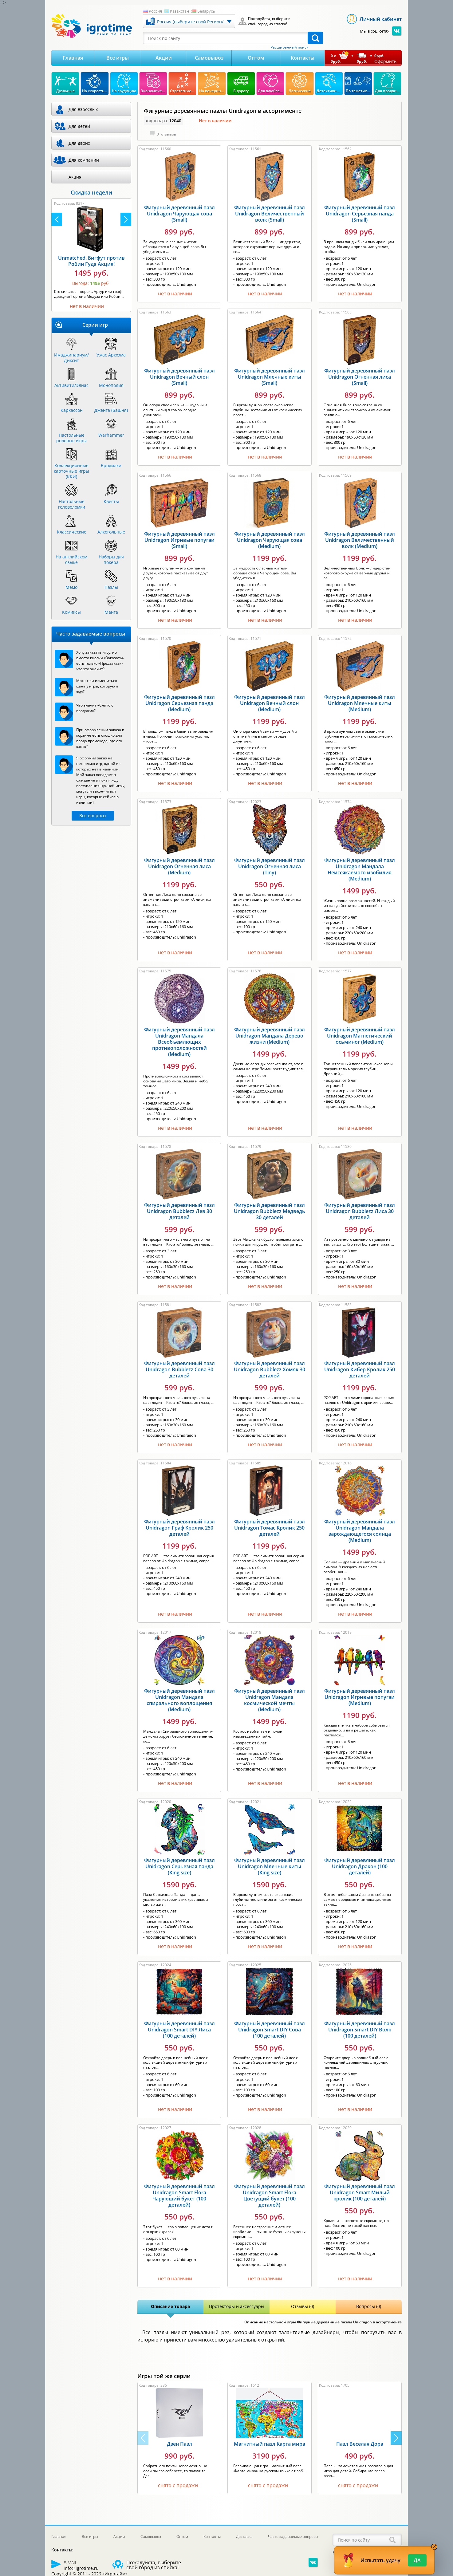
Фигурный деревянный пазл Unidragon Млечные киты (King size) (269, 1866)
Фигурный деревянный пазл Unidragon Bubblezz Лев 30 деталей (179, 1211)
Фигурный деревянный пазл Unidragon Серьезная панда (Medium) (179, 703)
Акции (164, 57)
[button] (396, 2438)
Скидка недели (91, 192)
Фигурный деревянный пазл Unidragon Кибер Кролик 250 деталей (359, 1369)
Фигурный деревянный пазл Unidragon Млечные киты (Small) (269, 377)
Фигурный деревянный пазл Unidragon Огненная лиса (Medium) (179, 866)
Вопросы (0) (368, 2306)
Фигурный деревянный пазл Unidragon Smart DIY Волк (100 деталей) (359, 2029)
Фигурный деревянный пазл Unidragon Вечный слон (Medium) (269, 703)
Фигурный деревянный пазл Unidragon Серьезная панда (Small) (359, 213)
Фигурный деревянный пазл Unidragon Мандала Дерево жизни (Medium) (269, 1035)
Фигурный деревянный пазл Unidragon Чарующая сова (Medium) (269, 540)
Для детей (79, 126)
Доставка (244, 2536)
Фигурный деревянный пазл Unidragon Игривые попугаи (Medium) (359, 1697)
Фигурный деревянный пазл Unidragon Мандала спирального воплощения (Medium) (179, 1700)
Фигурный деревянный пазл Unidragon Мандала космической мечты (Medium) (269, 1700)
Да (417, 2560)
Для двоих (79, 143)
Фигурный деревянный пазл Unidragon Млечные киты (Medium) (359, 703)
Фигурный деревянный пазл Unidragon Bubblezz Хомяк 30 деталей (269, 1369)
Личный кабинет (381, 19)
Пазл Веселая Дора (359, 2444)
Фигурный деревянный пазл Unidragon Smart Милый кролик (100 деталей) (359, 2192)
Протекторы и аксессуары (236, 2306)
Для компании (84, 160)
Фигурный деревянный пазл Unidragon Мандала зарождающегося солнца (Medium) (359, 1530)
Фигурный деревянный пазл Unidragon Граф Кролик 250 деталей (179, 1527)
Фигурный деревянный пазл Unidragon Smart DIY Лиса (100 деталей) (179, 2029)
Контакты (302, 57)
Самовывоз (209, 57)
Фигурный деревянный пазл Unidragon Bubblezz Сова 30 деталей (179, 1369)
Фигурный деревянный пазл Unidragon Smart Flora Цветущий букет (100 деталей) (269, 2195)
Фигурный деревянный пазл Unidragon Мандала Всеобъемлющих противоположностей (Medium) (179, 1041)
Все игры (117, 57)
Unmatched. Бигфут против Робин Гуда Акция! (91, 261)
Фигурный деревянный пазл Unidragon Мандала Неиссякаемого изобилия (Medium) (359, 869)
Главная (73, 57)
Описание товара (170, 2306)
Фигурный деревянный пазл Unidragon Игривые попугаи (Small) (179, 540)
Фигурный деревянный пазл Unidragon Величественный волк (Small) (269, 213)
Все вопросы (92, 815)
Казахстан (179, 11)
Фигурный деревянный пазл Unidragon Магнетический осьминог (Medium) (359, 1035)
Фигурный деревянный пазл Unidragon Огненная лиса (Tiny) (269, 866)
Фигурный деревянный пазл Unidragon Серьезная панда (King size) (179, 1866)
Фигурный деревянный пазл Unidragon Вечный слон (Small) (179, 377)
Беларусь (206, 11)
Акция (75, 177)
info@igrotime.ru (81, 2568)
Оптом (256, 57)
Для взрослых (83, 109)
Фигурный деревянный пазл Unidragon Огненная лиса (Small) (359, 377)
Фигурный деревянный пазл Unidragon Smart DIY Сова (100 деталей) (269, 2029)
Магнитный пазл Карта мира (269, 2444)
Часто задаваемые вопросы (293, 2536)
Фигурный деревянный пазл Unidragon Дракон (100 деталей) (359, 1866)
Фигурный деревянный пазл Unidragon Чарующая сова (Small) (179, 213)
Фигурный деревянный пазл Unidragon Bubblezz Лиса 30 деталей (359, 1211)
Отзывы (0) (302, 2306)
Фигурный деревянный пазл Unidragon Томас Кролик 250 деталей (269, 1527)
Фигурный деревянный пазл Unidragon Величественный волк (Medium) (359, 540)
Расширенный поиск (289, 47)
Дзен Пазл (179, 2444)
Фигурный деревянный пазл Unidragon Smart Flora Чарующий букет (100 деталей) (179, 2195)
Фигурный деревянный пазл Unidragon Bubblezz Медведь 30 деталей (269, 1211)
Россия (155, 11)
